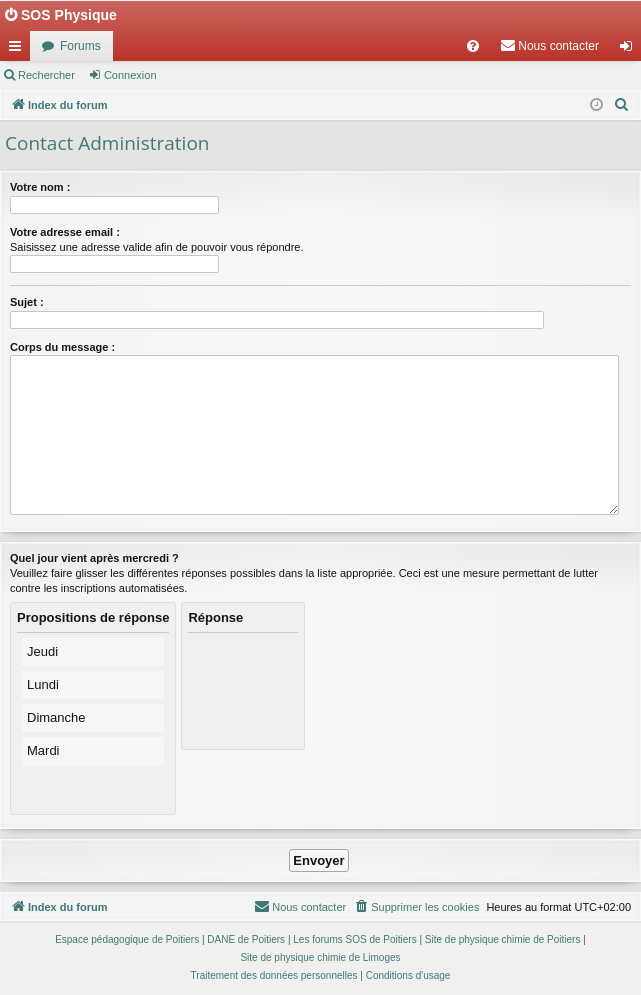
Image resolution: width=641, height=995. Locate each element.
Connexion (130, 75)
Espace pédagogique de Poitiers (127, 939)
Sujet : (27, 302)
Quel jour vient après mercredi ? (94, 558)
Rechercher (46, 75)
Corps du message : (62, 347)
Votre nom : (40, 187)
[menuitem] (473, 46)
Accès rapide (19, 50)
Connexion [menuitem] (630, 50)
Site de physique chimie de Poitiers (503, 939)
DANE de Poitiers (246, 939)
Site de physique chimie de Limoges (320, 957)
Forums (80, 46)
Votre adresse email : (65, 232)
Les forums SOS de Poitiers (354, 939)
